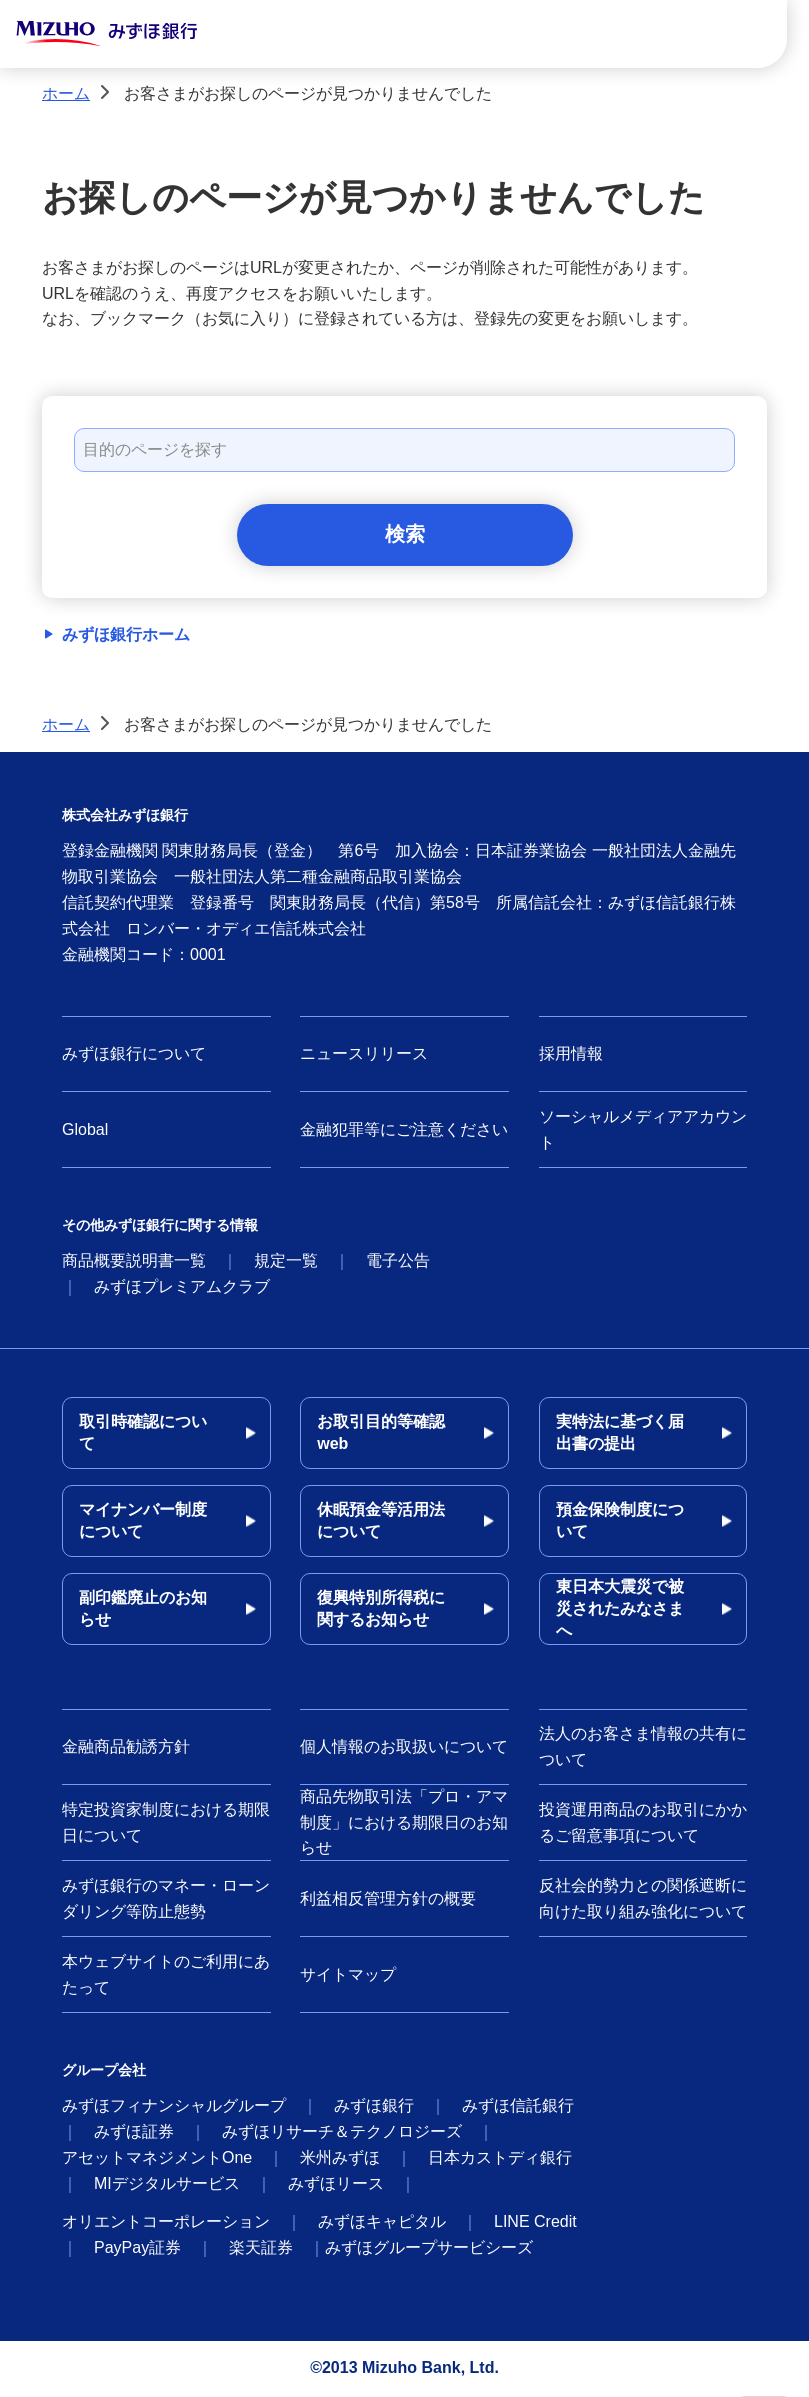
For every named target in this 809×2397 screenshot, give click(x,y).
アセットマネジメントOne (157, 2159)
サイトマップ (348, 1975)
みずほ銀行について (134, 1055)
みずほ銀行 (374, 2107)
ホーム (66, 93)
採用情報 (571, 1055)
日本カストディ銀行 (500, 2159)
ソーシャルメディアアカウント (643, 1131)
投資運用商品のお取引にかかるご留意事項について (643, 1824)
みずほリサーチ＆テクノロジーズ (342, 2133)
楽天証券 (261, 2249)
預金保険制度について (620, 1522)
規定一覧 (286, 1262)
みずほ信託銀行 (518, 2107)
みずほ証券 (134, 2133)
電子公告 (398, 1262)
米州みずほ (340, 2159)
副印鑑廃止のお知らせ (143, 1610)
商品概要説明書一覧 (134, 1262)
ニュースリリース (364, 1055)
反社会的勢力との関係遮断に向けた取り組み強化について (643, 1900)
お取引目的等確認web (381, 1434)
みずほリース (336, 2185)
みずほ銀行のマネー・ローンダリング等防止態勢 (166, 1900)
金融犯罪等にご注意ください (404, 1131)
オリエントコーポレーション (166, 2223)
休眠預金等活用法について (381, 1522)
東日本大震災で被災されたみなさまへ (620, 1610)
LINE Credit (535, 2223)
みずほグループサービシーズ (429, 2249)
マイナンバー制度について (143, 1522)
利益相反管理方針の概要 (388, 1899)
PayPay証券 (137, 2249)
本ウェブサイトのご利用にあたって (166, 1976)
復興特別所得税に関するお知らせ (381, 1610)
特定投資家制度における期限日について (166, 1824)
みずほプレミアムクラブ (182, 1288)
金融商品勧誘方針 (126, 1748)
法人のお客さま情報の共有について (643, 1748)
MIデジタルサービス (167, 2185)
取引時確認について (143, 1434)
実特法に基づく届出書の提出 (620, 1434)
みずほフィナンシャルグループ (174, 2107)
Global (85, 1131)
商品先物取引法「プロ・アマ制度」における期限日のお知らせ (404, 1824)
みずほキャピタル (382, 2223)
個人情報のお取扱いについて (404, 1748)
